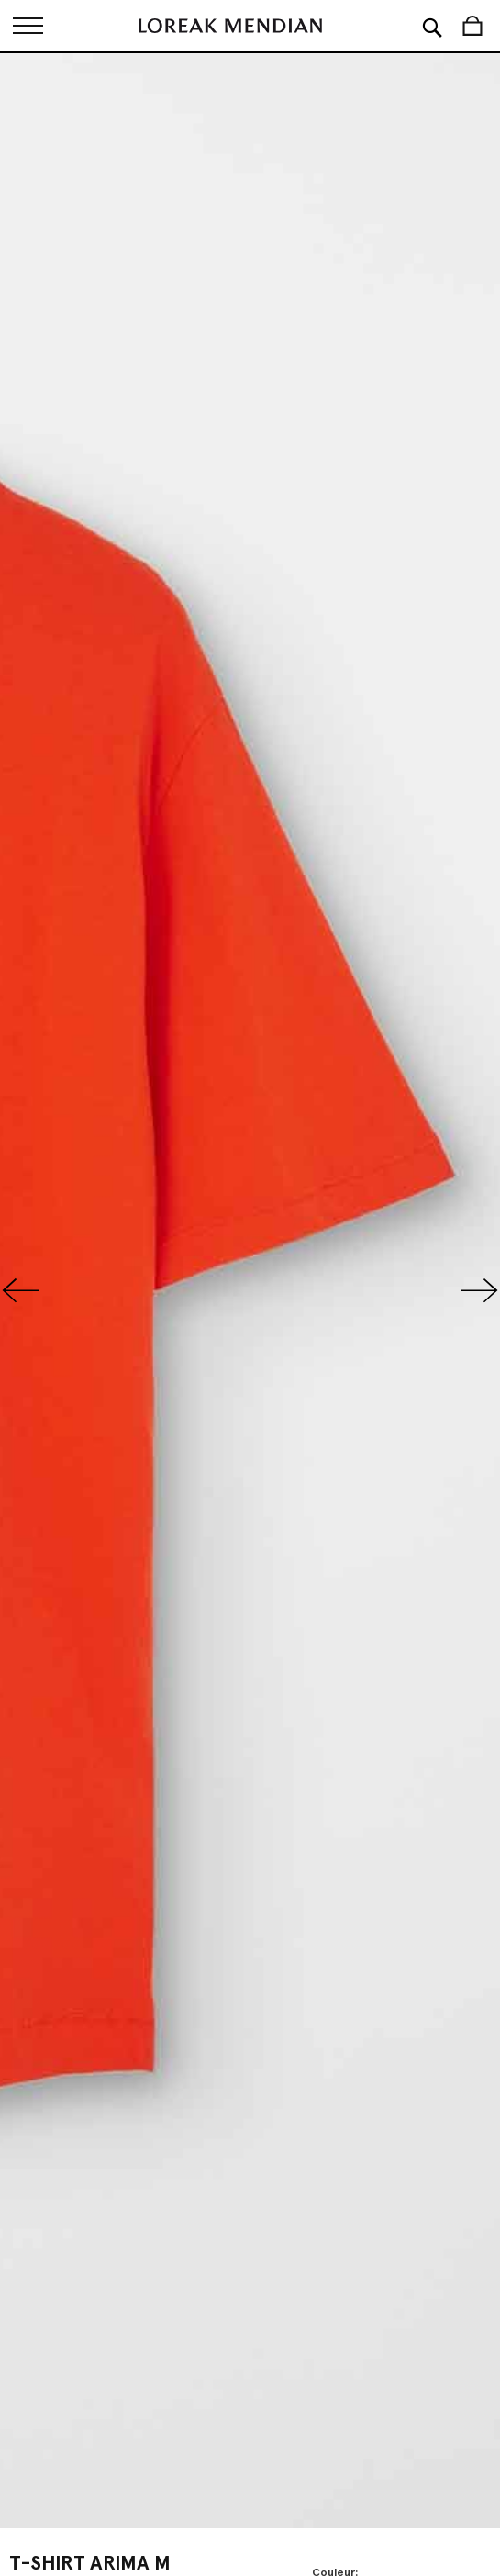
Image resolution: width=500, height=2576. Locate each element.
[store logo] (230, 25)
